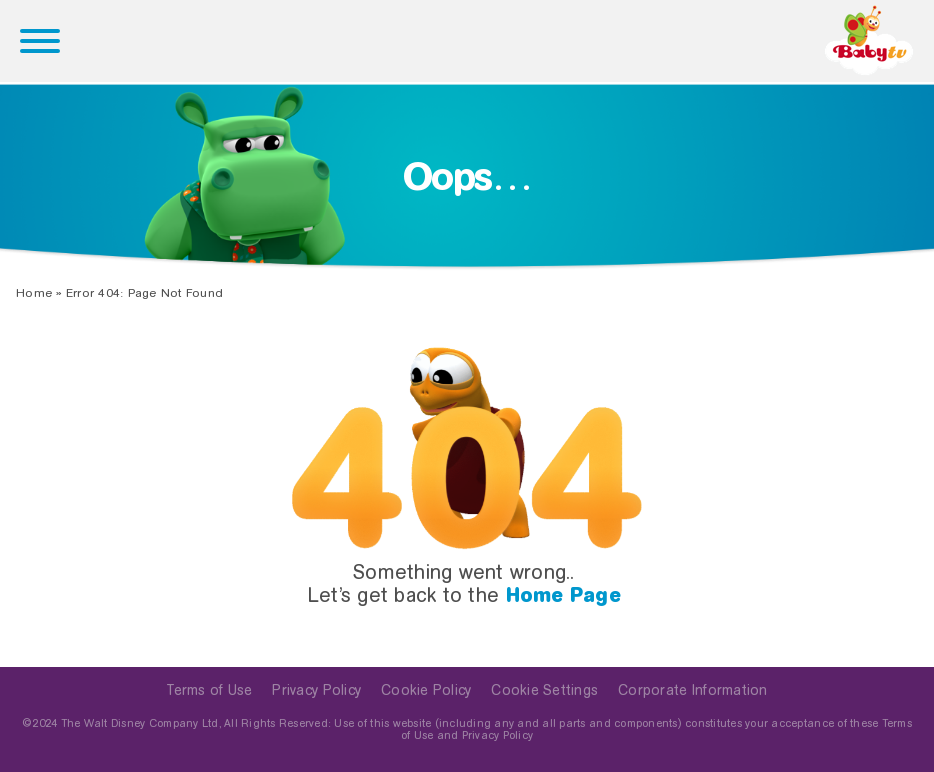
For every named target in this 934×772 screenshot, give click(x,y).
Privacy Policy (316, 690)
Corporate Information (692, 690)
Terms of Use (209, 690)
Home (34, 293)
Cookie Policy (426, 690)
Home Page (563, 595)
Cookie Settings (544, 690)
